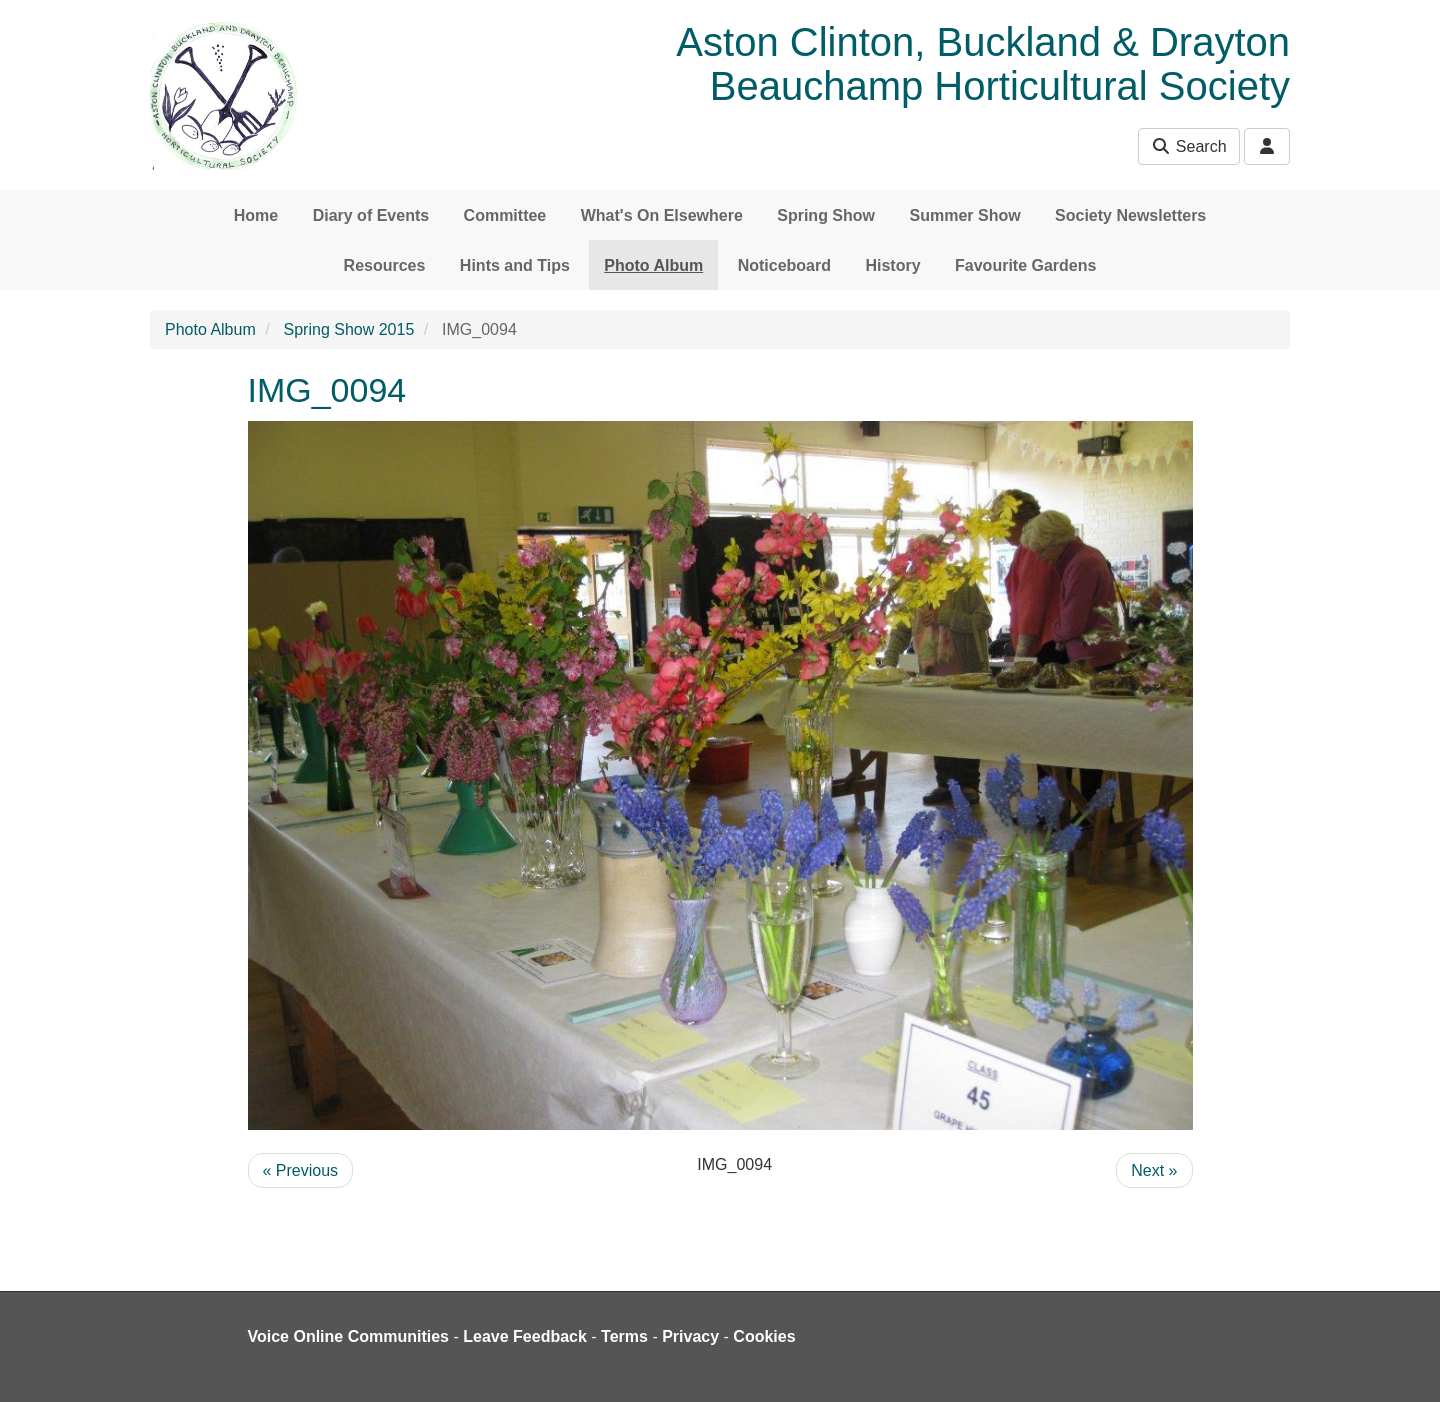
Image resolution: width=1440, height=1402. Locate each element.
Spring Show (826, 215)
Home (256, 215)
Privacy (690, 1336)
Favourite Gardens (1025, 265)
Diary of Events (371, 215)
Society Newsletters (1130, 215)
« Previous (301, 1170)
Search (1188, 146)
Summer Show (964, 215)
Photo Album (653, 265)
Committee (505, 215)
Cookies (764, 1336)
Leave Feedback (525, 1336)
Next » (1154, 1170)
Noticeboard (784, 265)
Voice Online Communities (349, 1336)
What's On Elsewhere (662, 215)
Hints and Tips (515, 265)
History (892, 265)
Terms (624, 1336)
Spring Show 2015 (349, 329)
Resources (385, 265)
